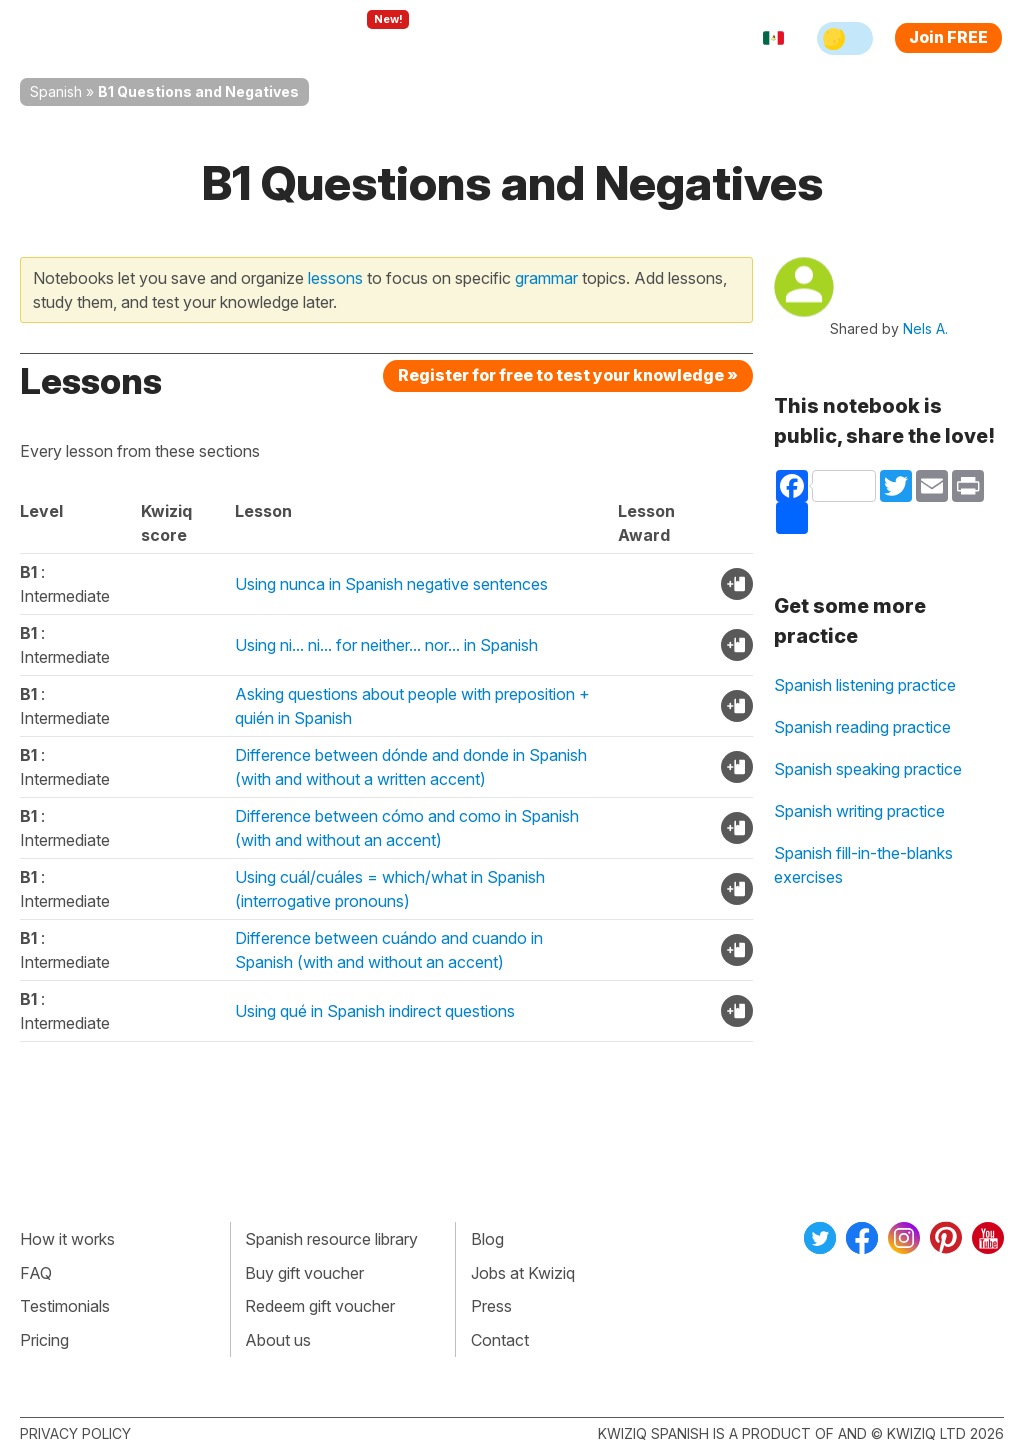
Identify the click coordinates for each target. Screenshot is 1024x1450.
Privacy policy (75, 1433)
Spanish (56, 91)
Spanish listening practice (865, 685)
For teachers (480, 38)
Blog (487, 1239)
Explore (371, 38)
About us (278, 1340)
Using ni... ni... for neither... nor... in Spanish (386, 645)
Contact (500, 1340)
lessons (335, 278)
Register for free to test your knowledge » (568, 375)
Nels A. (925, 328)
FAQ (36, 1273)
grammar (546, 278)
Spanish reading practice (862, 727)
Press (491, 1306)
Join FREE (948, 37)
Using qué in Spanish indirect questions (375, 1011)
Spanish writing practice (859, 811)
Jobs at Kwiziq (523, 1273)
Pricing (580, 38)
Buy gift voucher (304, 1273)
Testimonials (65, 1306)
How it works (67, 1239)
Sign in (654, 38)
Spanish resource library (331, 1239)
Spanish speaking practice (868, 769)
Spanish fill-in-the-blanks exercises (863, 865)
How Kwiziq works (242, 38)
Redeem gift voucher (320, 1306)
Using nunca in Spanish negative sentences (391, 584)
